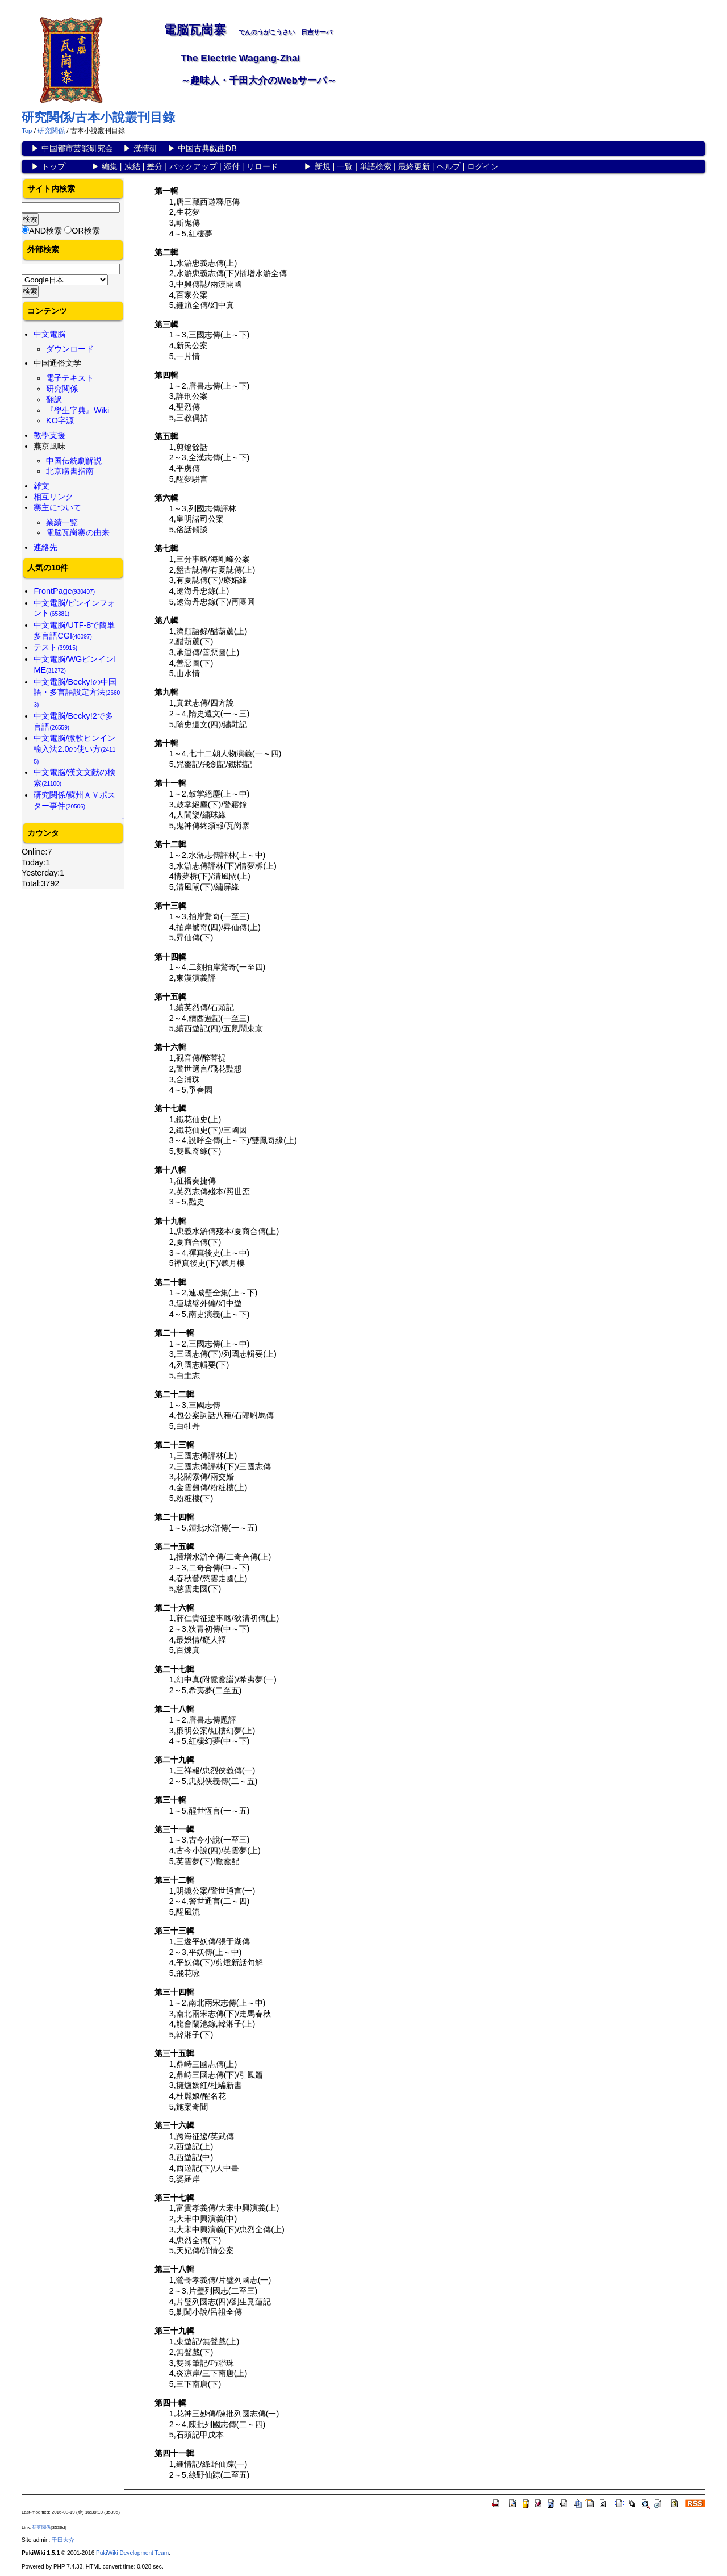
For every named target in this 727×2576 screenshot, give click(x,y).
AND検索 (45, 230)
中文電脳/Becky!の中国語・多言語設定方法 (77, 692)
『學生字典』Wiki (77, 410)
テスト (55, 647)
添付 (232, 166)
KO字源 (60, 420)
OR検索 (86, 230)
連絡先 (45, 547)
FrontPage (64, 590)
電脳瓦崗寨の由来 (78, 532)
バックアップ (193, 166)
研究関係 (51, 130)
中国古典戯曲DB (207, 148)
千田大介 (63, 2540)
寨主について (57, 507)
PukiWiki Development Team (132, 2553)
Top (27, 130)
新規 (323, 166)
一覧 (345, 166)
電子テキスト (70, 377)
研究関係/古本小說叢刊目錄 (98, 117)
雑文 (41, 485)
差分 (154, 166)
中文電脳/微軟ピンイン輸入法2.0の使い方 (74, 748)
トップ (53, 166)
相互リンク (53, 496)
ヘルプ (449, 166)
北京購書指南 (70, 471)
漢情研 (145, 148)
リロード (262, 166)
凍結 (132, 166)
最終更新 (414, 166)
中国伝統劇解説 (74, 460)
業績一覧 (62, 522)
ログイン (483, 166)
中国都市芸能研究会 (77, 148)
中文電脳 (49, 334)
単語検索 (375, 166)
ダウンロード (70, 348)
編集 (110, 166)
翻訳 (54, 399)
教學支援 (49, 435)
